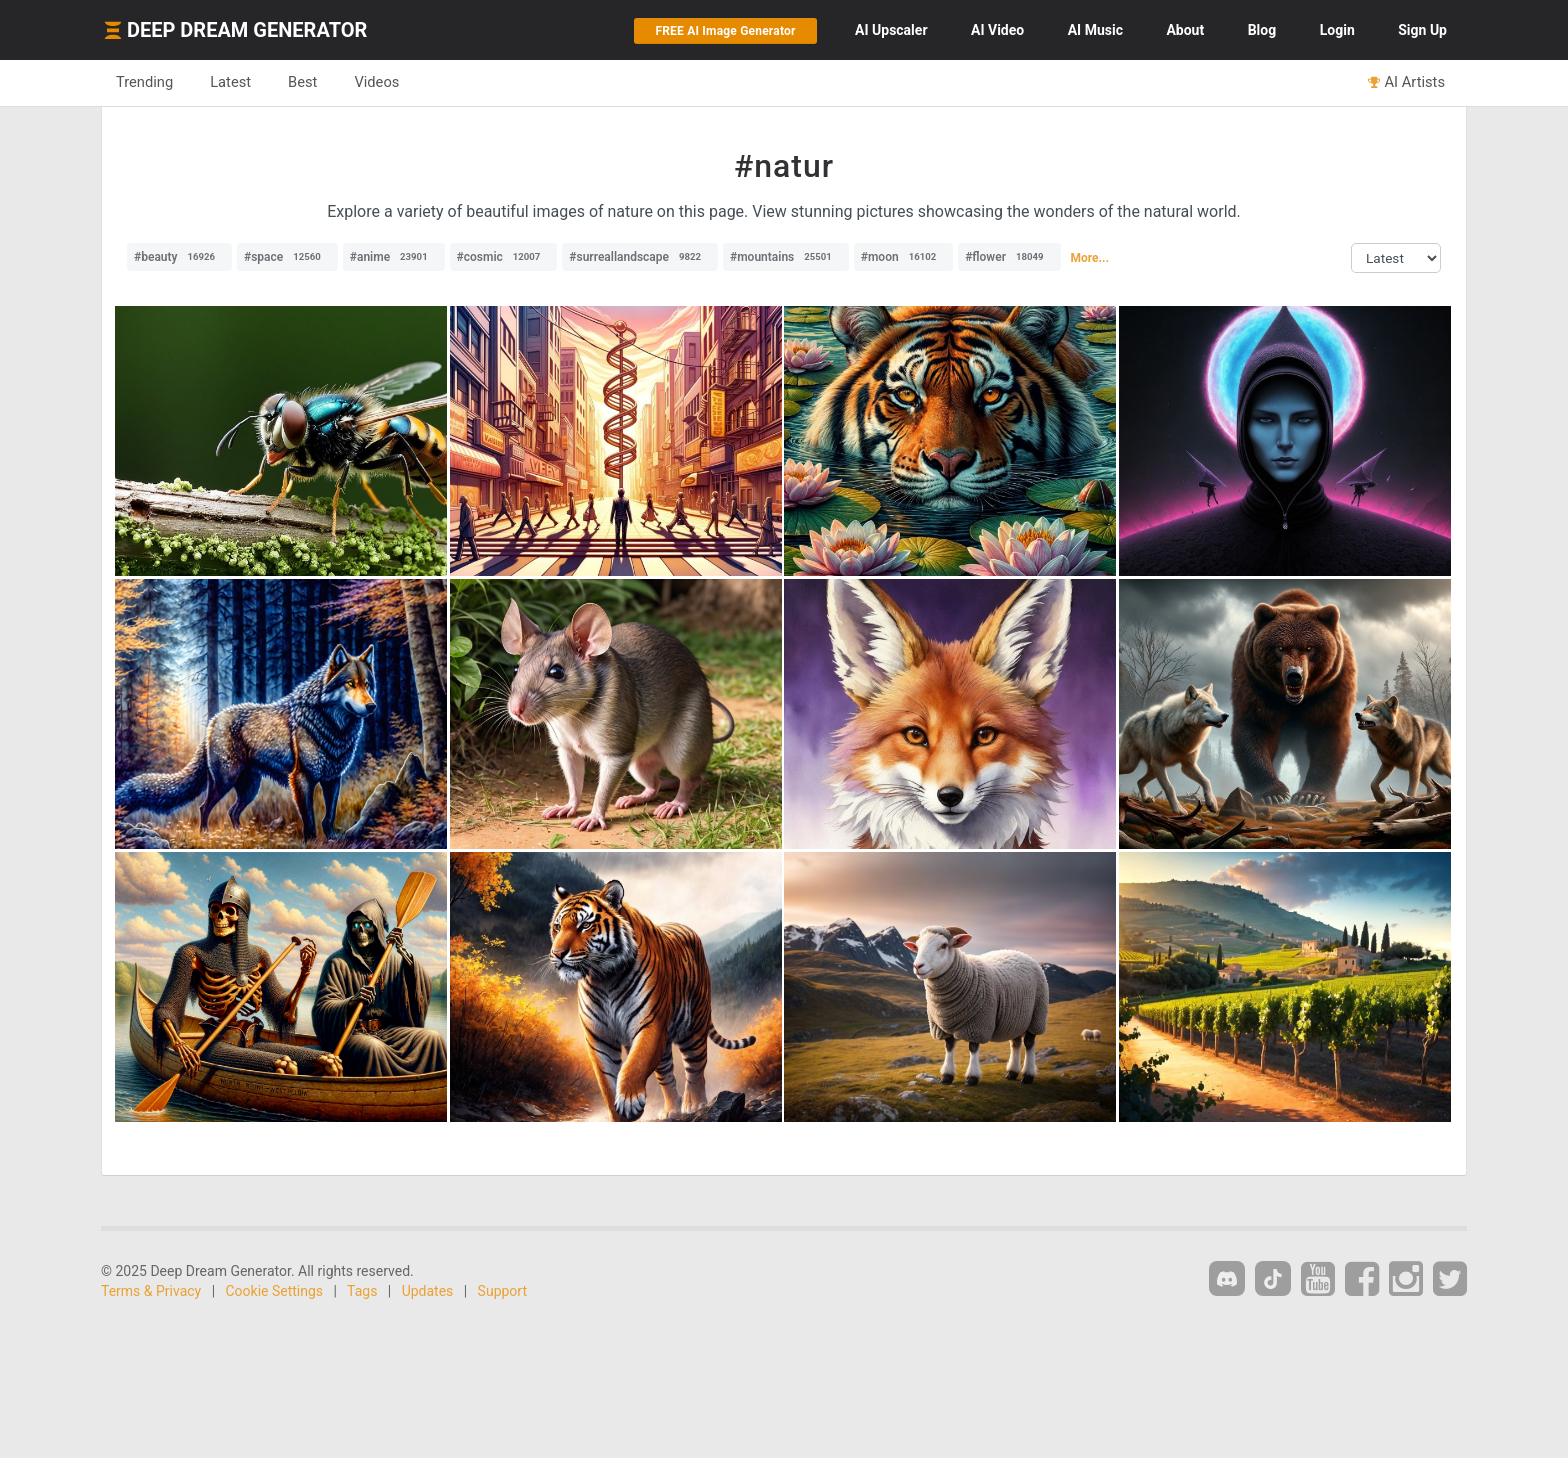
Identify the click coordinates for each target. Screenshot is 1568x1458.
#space (287, 257)
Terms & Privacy (151, 1291)
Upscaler (891, 30)
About (1185, 30)
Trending (144, 82)
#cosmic (504, 257)
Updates (428, 1291)
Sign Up (1422, 30)
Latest (230, 82)
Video (997, 30)
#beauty (179, 257)
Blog (1262, 30)
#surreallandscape (640, 257)
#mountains (786, 257)
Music (1095, 30)
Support (502, 1291)
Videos (376, 82)
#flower (1009, 257)
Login (1337, 30)
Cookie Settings (275, 1291)
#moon (903, 257)
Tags (362, 1291)
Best (302, 82)
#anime (394, 257)
